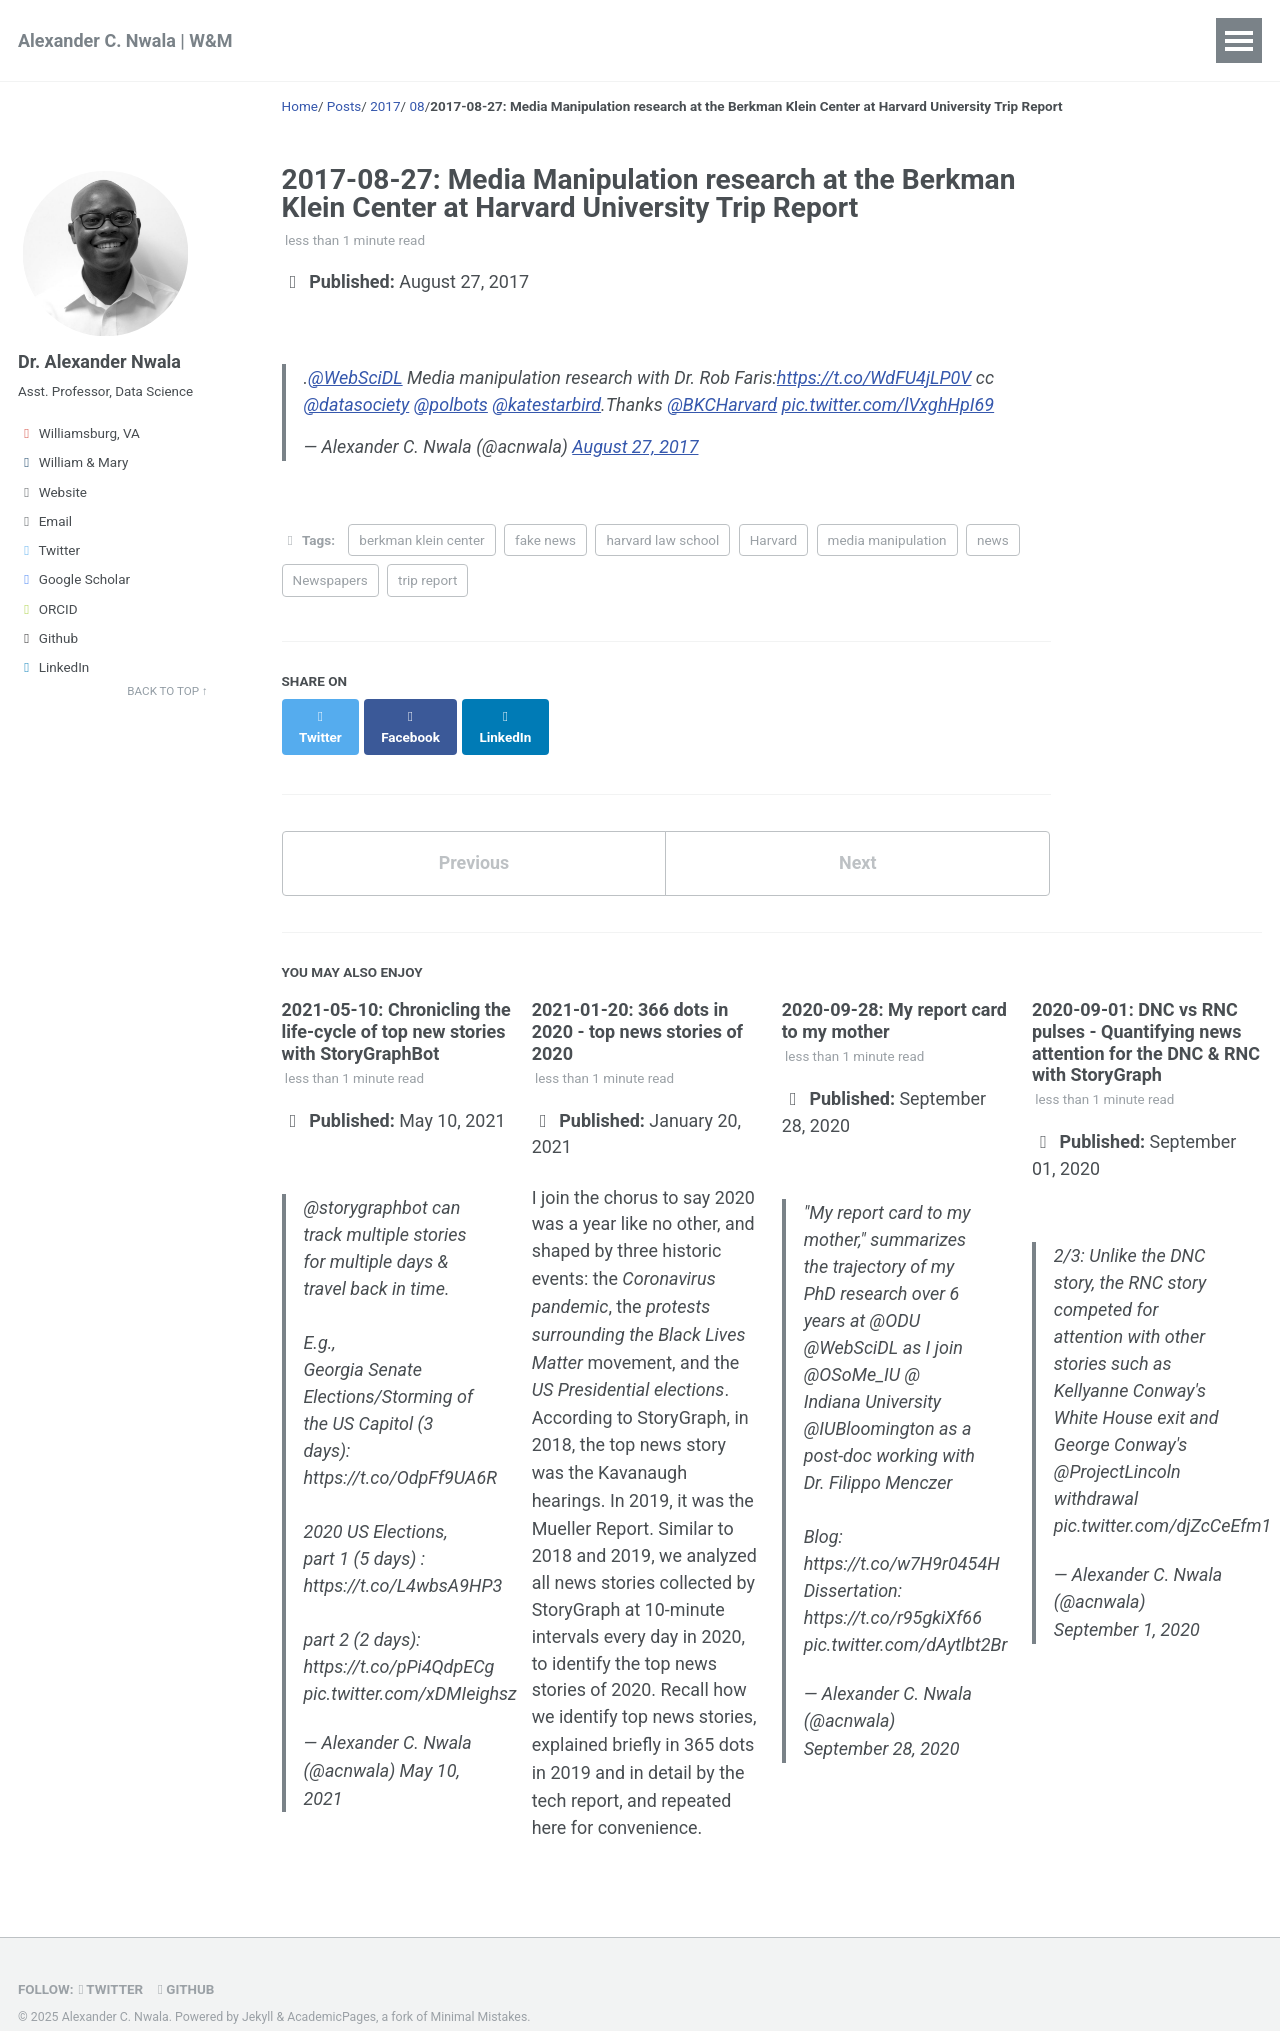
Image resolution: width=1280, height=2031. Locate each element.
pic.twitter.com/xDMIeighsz (410, 1670)
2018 (552, 1526)
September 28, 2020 (882, 1726)
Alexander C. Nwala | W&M (125, 40)
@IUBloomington (869, 1405)
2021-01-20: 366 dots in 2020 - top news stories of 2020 (637, 1009)
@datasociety (357, 403)
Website (52, 493)
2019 (631, 1526)
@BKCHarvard (722, 403)
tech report (576, 1769)
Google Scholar (74, 580)
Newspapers (330, 579)
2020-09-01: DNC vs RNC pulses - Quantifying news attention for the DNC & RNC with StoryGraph (1146, 1020)
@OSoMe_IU (852, 1351)
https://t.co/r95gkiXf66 (893, 1594)
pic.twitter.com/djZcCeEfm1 (1163, 1502)
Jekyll (258, 1986)
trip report (427, 579)
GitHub (187, 1958)
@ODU (895, 1297)
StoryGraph (682, 1391)
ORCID (48, 610)
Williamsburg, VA (79, 434)
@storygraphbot (366, 1184)
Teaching (451, 40)
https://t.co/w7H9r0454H (902, 1540)
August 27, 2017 (637, 446)
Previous (473, 840)
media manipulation (887, 539)
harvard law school (662, 539)
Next (858, 840)
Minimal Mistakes (479, 1986)
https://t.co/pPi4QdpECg (399, 1643)
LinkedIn (53, 668)
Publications (573, 40)
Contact (749, 40)
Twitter (49, 551)
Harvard (774, 539)
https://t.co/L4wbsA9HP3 (403, 1562)
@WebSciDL (355, 376)
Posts (840, 40)
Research (342, 40)
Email (45, 522)
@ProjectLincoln (1117, 1448)
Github (48, 639)
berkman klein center (421, 539)
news (993, 539)
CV (670, 40)
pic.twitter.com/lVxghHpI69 (888, 403)
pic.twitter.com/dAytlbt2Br (906, 1621)
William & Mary (73, 463)
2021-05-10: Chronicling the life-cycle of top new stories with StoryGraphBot (396, 1009)
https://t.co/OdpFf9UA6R (401, 1454)
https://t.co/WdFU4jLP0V (874, 376)
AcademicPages (331, 1986)
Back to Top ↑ (167, 692)
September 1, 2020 (1127, 1607)
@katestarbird (546, 403)
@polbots (451, 403)
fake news (545, 539)
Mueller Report (590, 1499)
